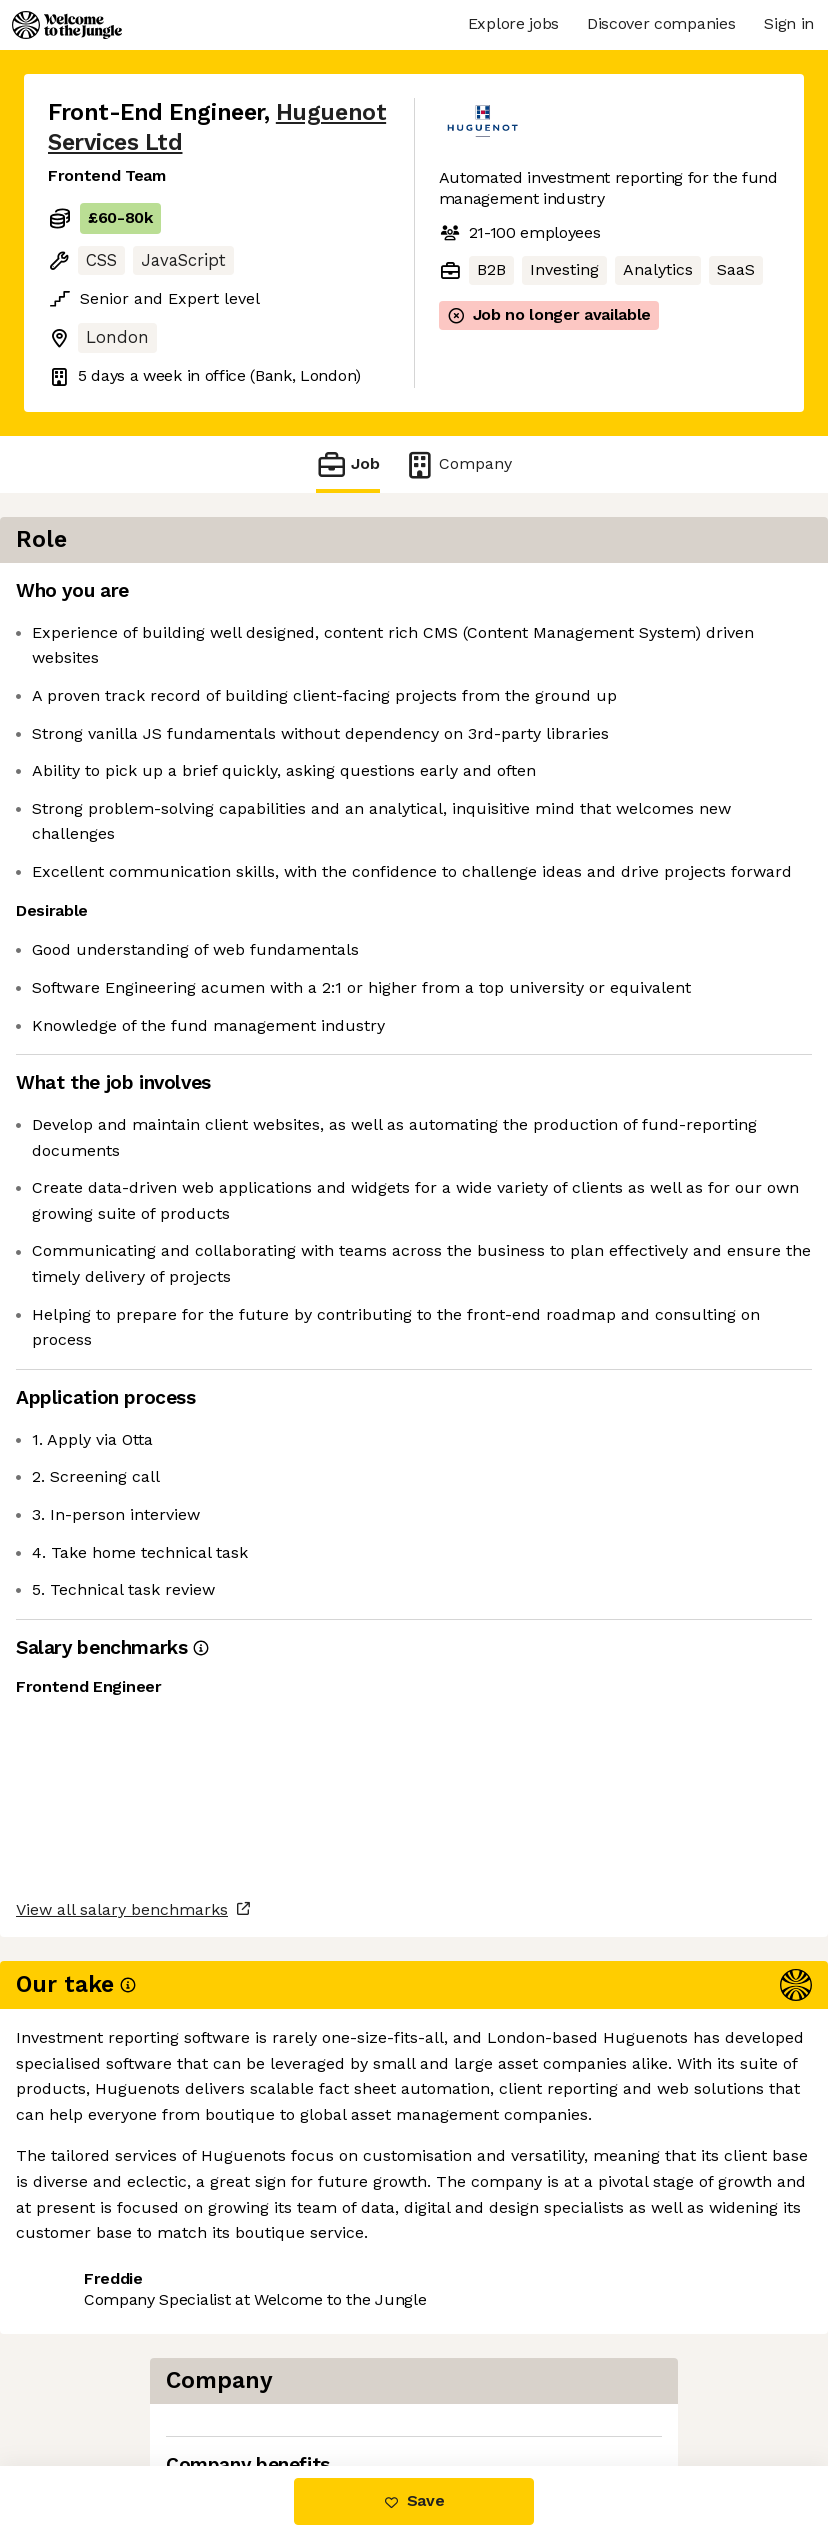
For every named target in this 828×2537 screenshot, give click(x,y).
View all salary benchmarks (146, 2268)
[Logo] (67, 25)
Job (348, 464)
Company (458, 464)
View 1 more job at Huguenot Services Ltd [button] (207, 2381)
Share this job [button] (103, 2344)
